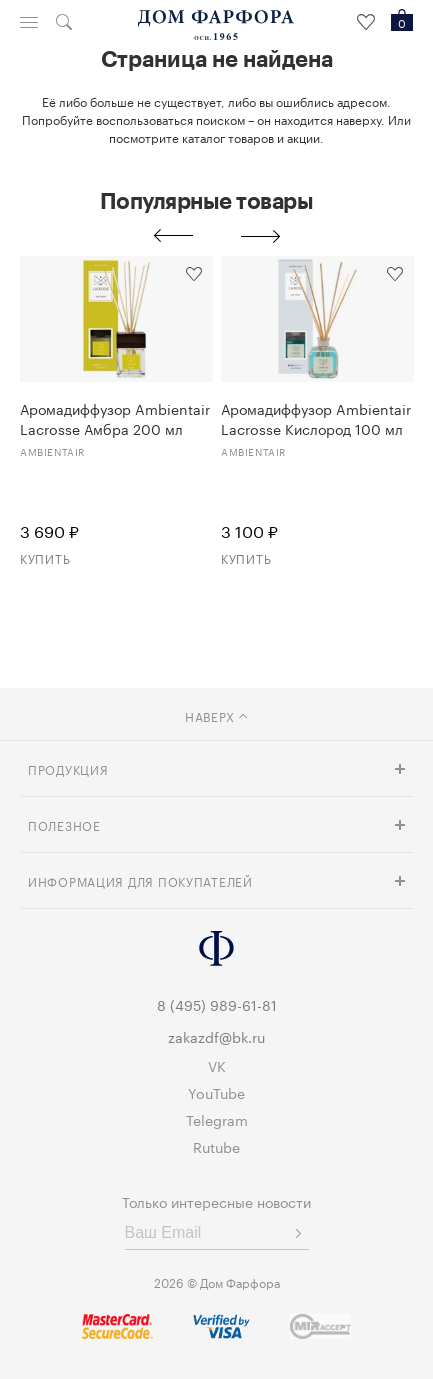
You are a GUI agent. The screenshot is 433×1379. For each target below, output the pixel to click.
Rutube (216, 1146)
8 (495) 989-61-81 (217, 1004)
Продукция (68, 768)
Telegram (217, 1119)
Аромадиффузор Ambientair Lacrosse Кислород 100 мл (316, 418)
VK (217, 1065)
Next (261, 236)
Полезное (64, 824)
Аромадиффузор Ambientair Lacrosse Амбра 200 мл (115, 418)
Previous (173, 236)
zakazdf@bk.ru (216, 1036)
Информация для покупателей (140, 880)
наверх (216, 715)
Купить (45, 557)
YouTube (216, 1092)
